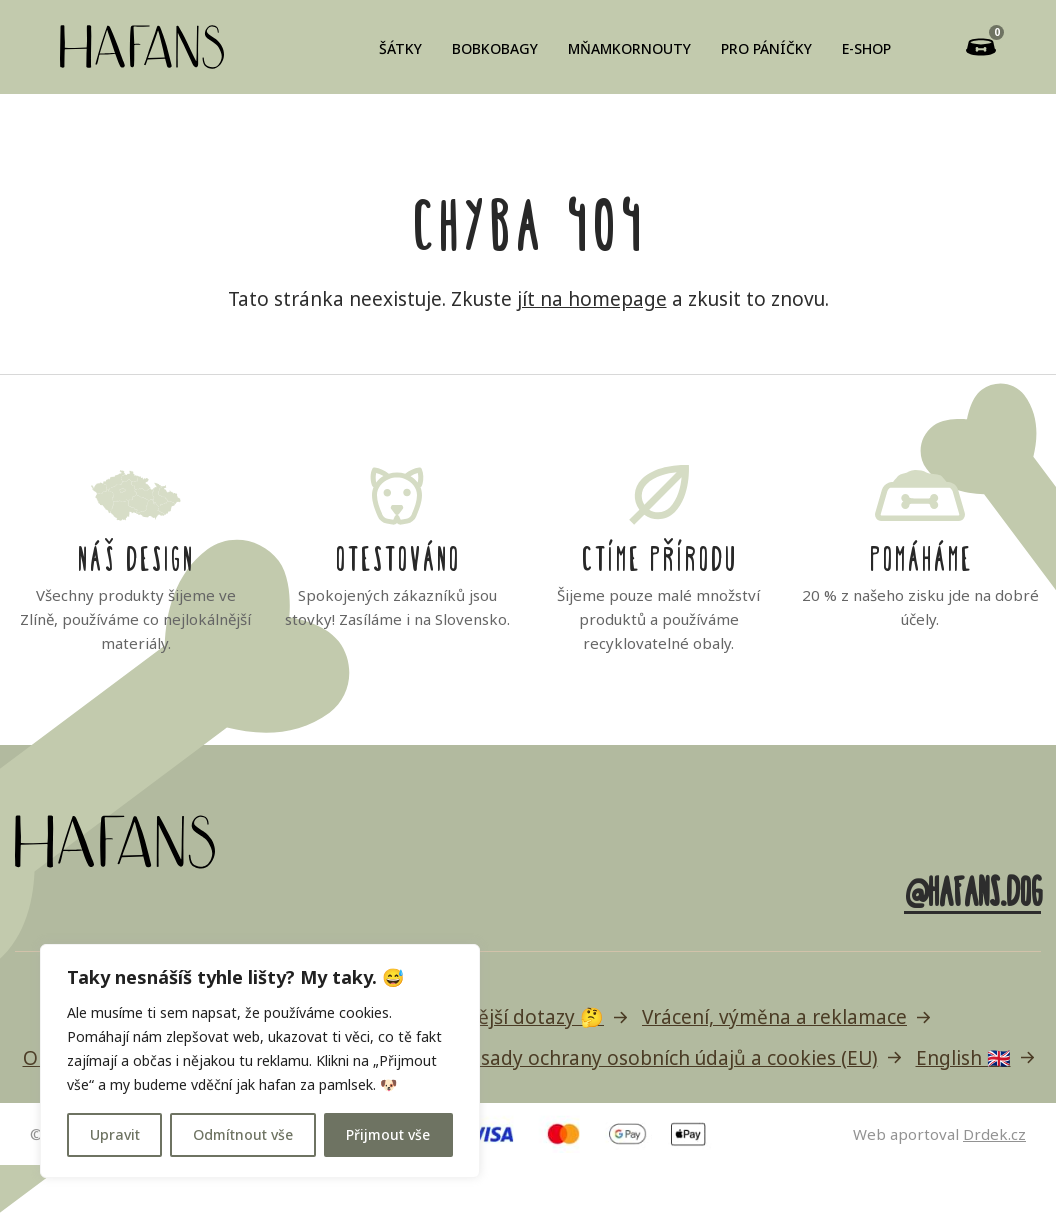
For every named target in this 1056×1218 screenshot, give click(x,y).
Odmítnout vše (243, 1134)
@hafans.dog (972, 888)
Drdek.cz (994, 1134)
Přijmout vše (388, 1134)
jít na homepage (592, 299)
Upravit (115, 1134)
